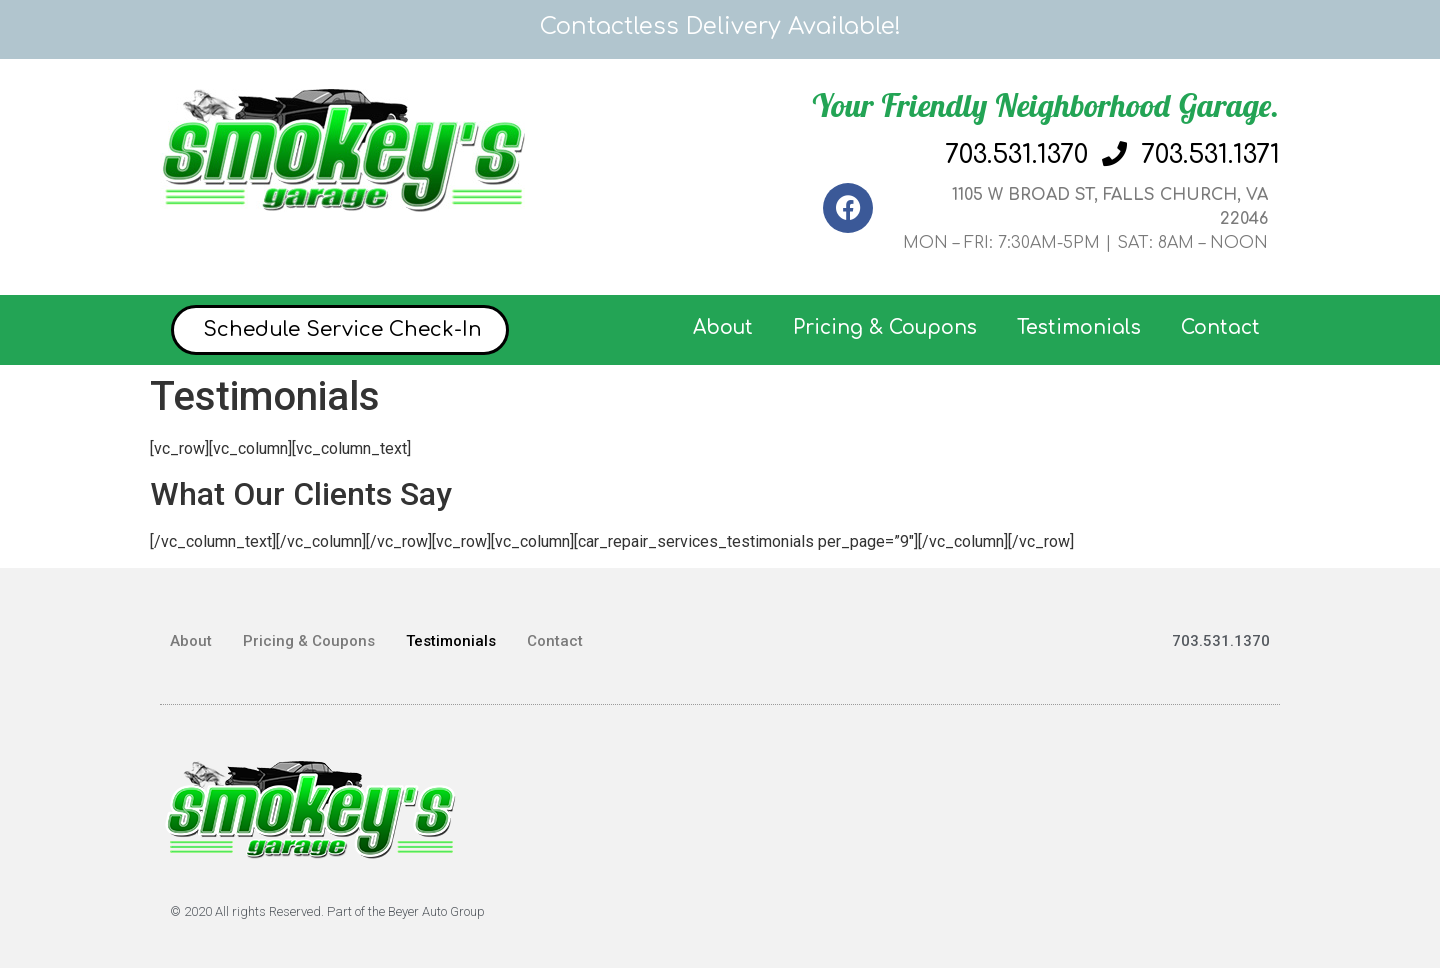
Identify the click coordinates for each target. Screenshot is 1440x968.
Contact (1220, 327)
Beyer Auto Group (436, 911)
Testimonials (1079, 327)
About (723, 327)
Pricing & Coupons (885, 327)
